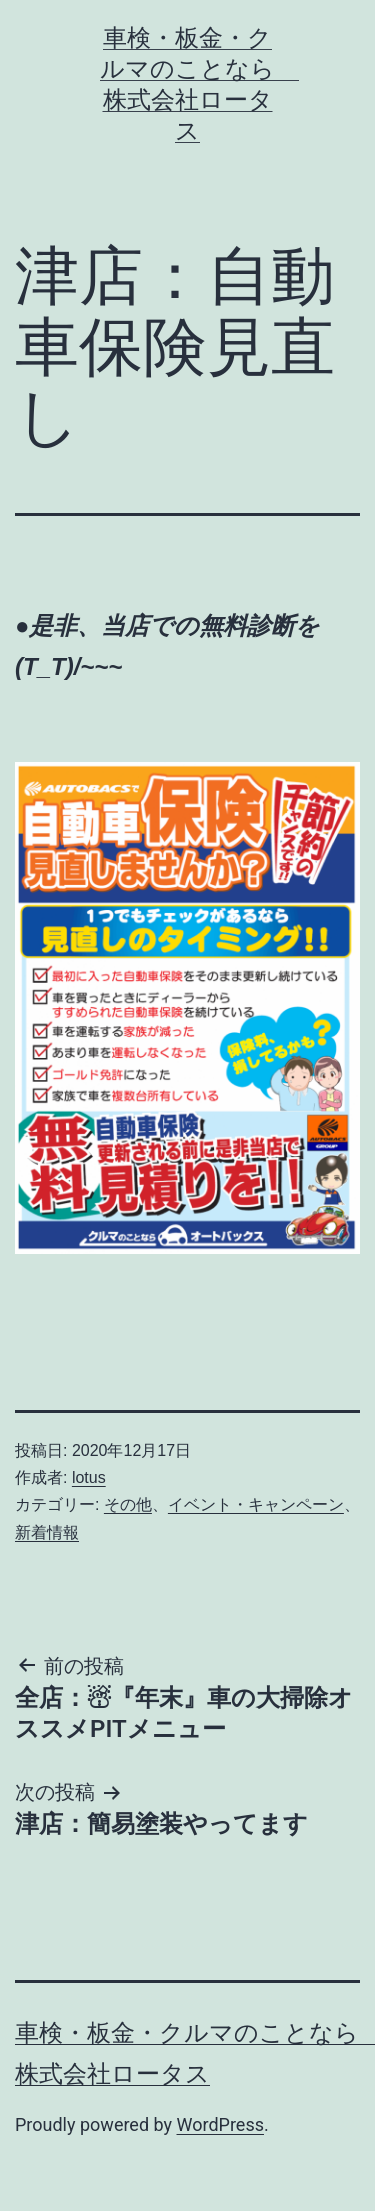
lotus (89, 1477)
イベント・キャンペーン (256, 1504)
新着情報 (47, 1532)
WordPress (220, 2124)
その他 (128, 1504)
